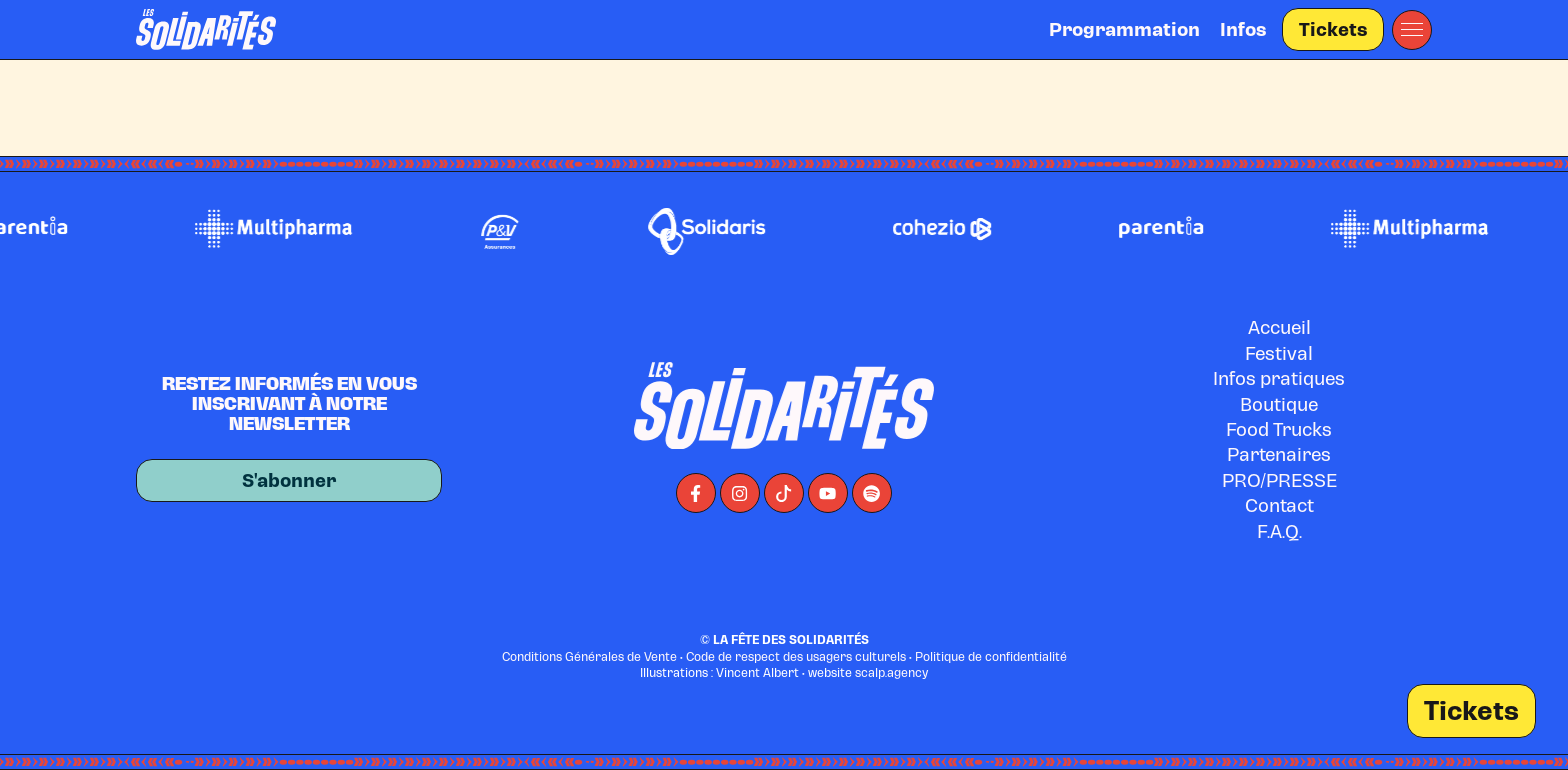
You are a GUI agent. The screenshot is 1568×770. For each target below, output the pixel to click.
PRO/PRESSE (1279, 480)
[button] (1412, 30)
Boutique (1279, 404)
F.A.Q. (1279, 531)
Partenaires (1279, 454)
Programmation (1124, 29)
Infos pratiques (1279, 378)
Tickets (1333, 29)
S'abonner (289, 480)
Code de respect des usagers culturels (796, 657)
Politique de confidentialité (991, 657)
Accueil (1279, 327)
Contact (1279, 505)
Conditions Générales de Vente (589, 657)
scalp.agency (891, 673)
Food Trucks (1279, 429)
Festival (1279, 353)
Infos (1243, 29)
